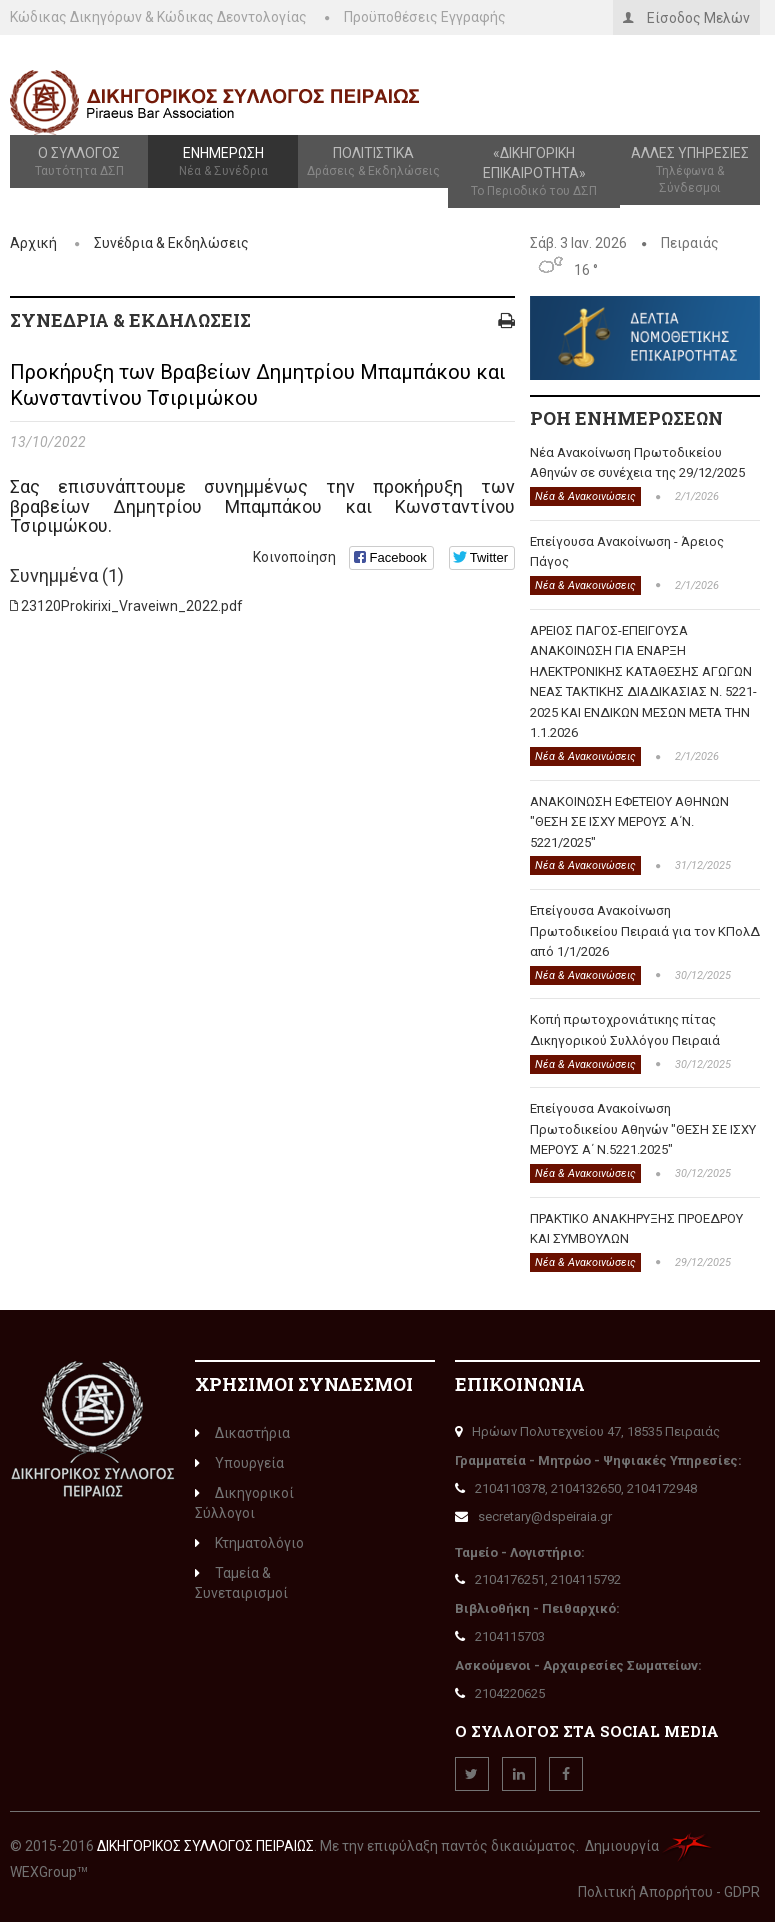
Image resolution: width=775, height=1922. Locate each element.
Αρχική (33, 243)
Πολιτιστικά (373, 162)
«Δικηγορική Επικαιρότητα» (534, 172)
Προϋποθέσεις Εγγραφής (425, 17)
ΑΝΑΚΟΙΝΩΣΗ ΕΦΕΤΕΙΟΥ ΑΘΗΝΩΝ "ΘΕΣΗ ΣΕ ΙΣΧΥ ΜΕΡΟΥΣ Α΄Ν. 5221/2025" (629, 822)
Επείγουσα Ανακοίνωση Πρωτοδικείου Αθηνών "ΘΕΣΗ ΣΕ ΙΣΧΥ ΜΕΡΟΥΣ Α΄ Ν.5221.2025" (643, 1129)
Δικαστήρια (242, 1433)
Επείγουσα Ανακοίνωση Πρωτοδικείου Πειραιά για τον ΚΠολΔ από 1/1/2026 (645, 931)
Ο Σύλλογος (79, 162)
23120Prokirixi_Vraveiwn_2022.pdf (132, 606)
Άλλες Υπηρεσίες (690, 171)
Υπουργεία (239, 1463)
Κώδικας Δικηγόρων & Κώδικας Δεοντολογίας (158, 17)
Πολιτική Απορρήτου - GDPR (669, 1892)
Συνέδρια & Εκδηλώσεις (171, 243)
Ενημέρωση (223, 162)
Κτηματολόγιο (249, 1543)
